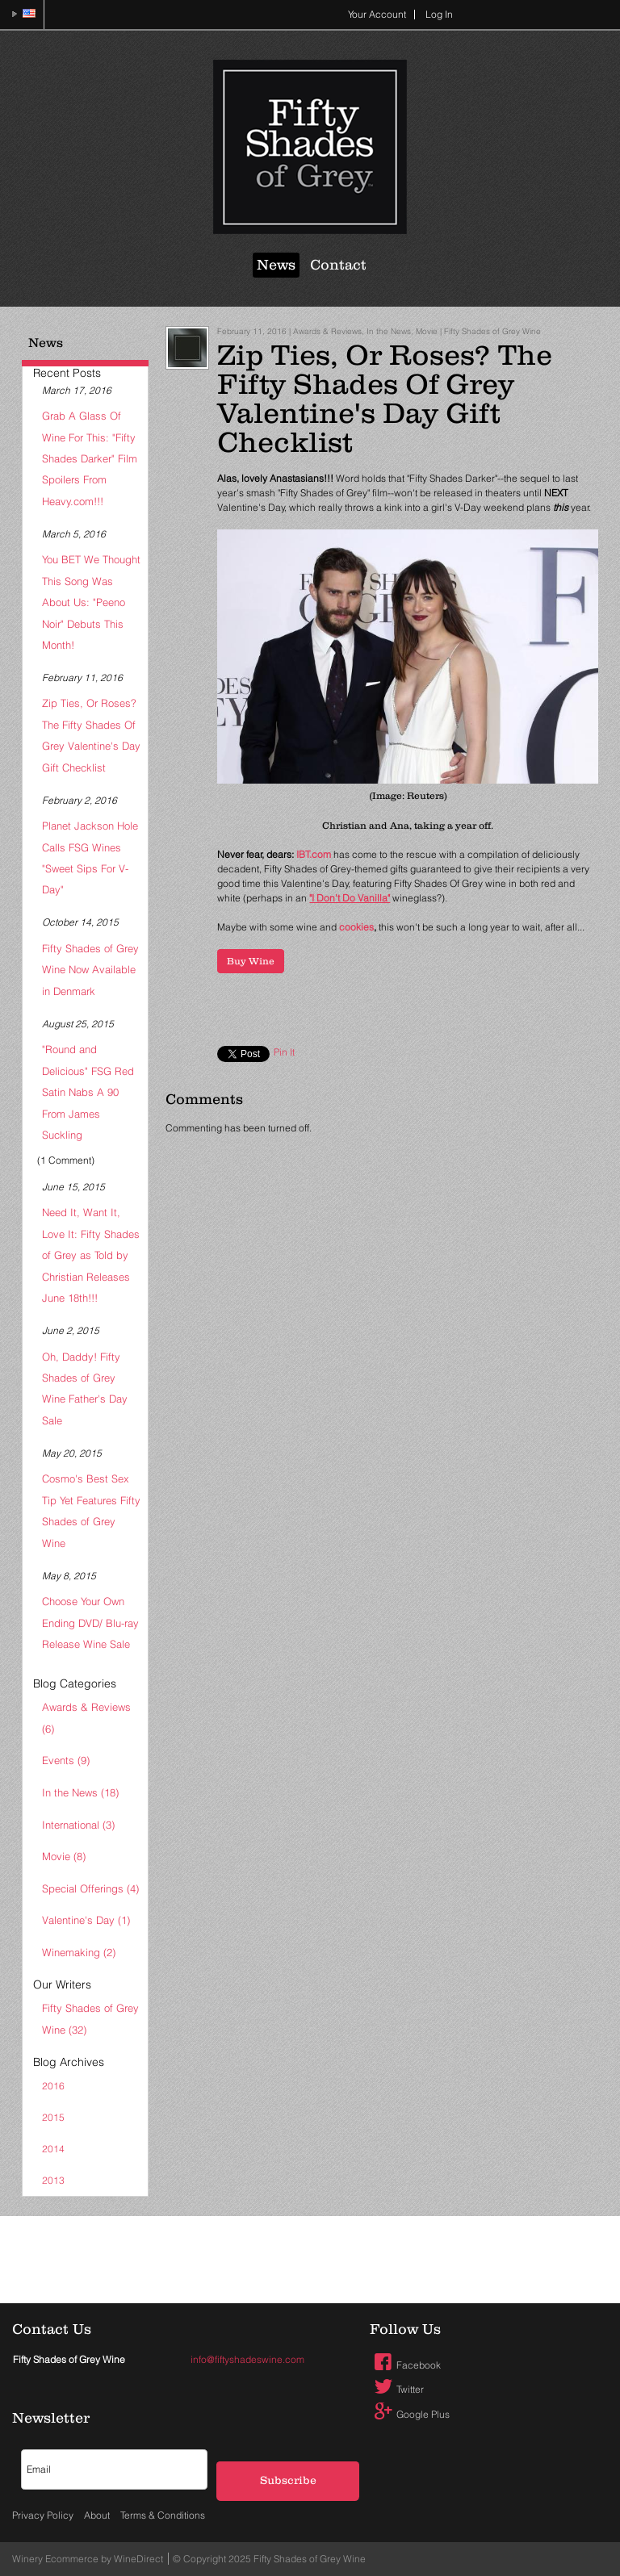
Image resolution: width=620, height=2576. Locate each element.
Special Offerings (90, 1888)
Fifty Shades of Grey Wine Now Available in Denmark (90, 969)
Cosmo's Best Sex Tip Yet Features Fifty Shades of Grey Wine (91, 1510)
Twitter (397, 2389)
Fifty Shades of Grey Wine (90, 2018)
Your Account (377, 14)
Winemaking (78, 1952)
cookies (356, 927)
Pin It (284, 1052)
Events (66, 1760)
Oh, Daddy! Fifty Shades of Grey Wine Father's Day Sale (85, 1388)
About (97, 2515)
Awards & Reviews (86, 1717)
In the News (80, 1792)
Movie (64, 1856)
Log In (439, 14)
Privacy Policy (42, 2515)
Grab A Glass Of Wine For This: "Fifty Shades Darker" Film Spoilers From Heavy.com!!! (89, 458)
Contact (338, 265)
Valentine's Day (86, 1919)
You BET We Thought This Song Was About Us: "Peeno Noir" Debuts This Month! (91, 602)
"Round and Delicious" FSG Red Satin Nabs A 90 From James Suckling (88, 1092)
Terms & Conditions (162, 2515)
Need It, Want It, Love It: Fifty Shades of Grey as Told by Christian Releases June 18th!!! (91, 1255)
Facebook (406, 2365)
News (276, 265)
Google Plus (410, 2414)
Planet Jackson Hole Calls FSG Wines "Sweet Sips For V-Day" (90, 857)
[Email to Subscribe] (114, 2469)
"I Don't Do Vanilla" (349, 898)
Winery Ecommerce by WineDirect (87, 2559)
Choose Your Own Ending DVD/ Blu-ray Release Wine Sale (90, 1622)
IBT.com (314, 854)
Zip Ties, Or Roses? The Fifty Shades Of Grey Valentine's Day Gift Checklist (91, 734)
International (78, 1824)
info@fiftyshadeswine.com (247, 2359)
